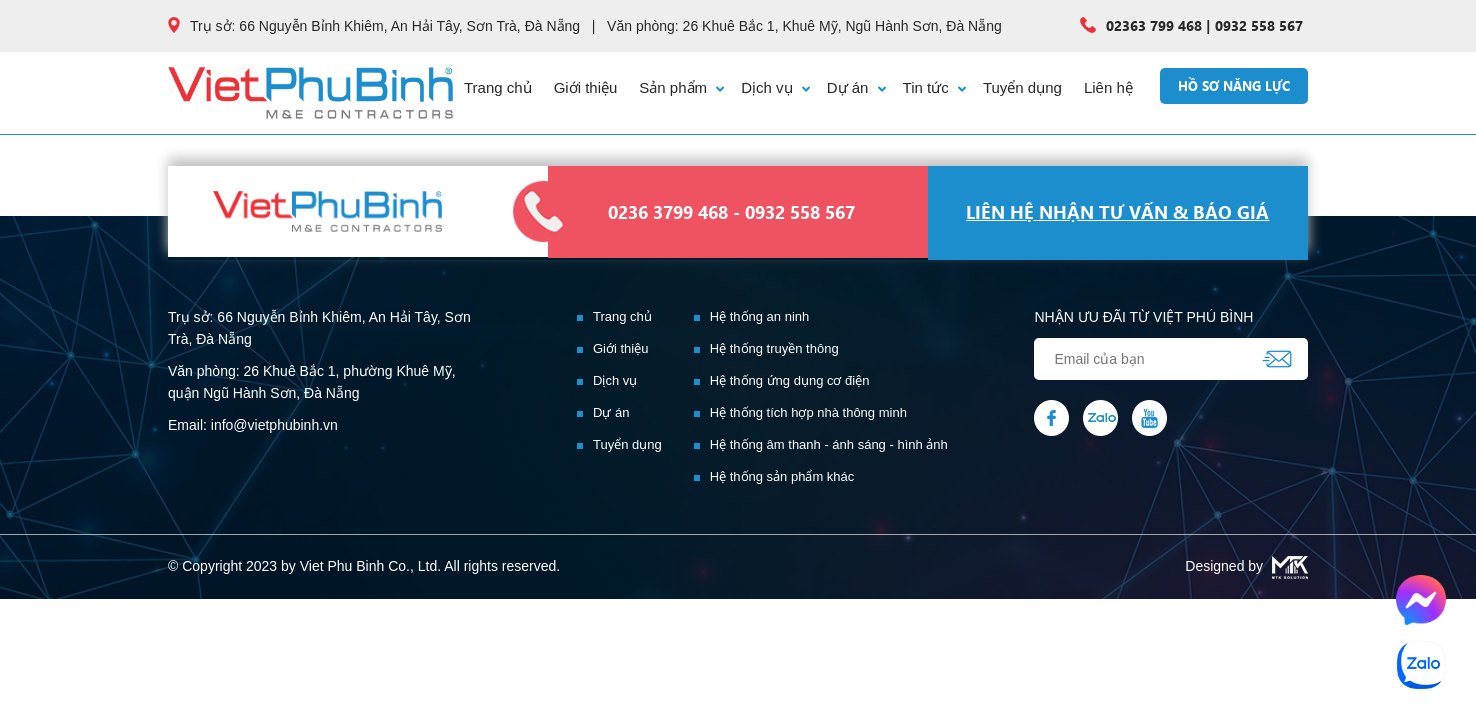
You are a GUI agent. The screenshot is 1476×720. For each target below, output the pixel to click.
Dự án (856, 87)
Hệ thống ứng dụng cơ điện (790, 380)
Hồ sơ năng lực (1234, 85)
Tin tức (934, 87)
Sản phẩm (681, 87)
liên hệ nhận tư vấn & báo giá (1117, 212)
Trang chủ (498, 87)
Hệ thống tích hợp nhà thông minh (808, 412)
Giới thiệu (586, 87)
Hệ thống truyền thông (774, 348)
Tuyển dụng (1022, 87)
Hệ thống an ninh (760, 316)
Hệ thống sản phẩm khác (782, 476)
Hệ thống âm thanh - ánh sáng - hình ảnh (829, 444)
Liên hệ (1108, 87)
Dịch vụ (775, 87)
